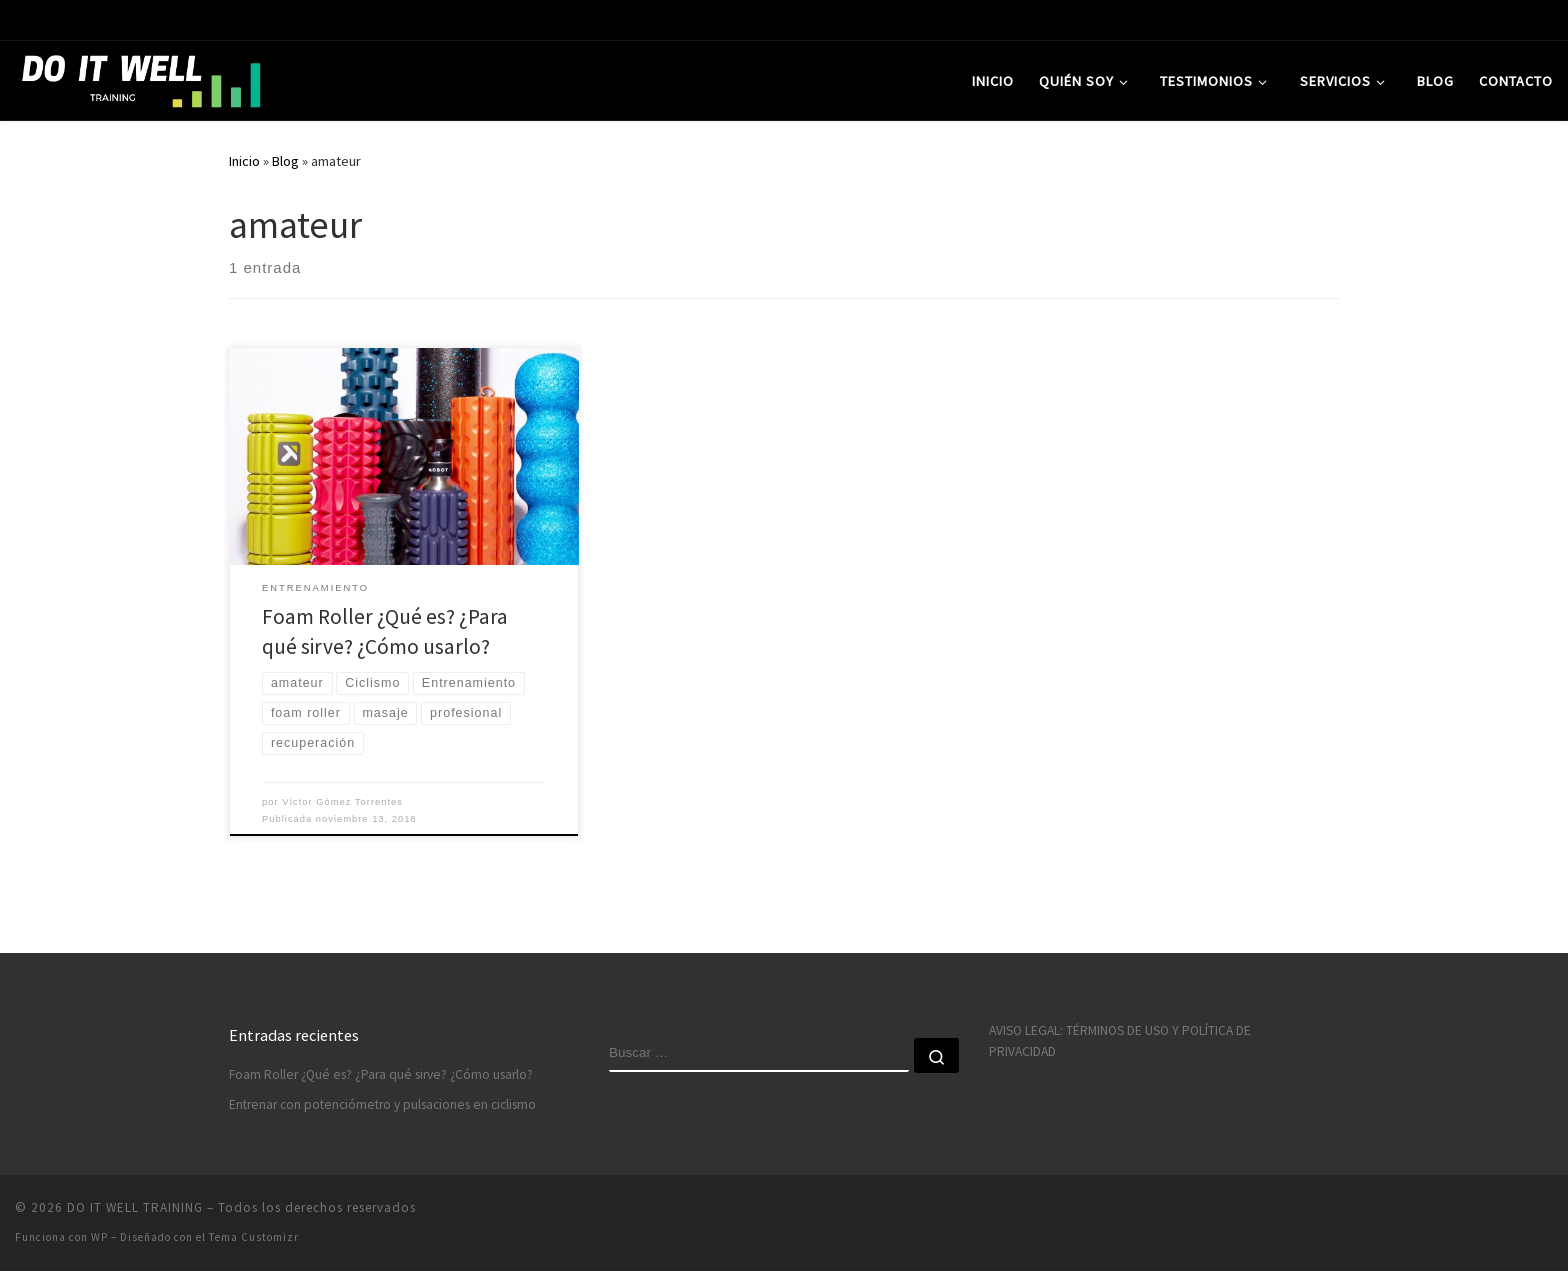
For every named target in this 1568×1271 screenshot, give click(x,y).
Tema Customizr (254, 1237)
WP (99, 1237)
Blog (285, 161)
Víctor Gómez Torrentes (342, 802)
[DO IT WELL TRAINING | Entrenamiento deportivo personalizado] (140, 77)
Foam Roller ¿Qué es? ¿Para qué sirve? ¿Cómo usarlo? (381, 1074)
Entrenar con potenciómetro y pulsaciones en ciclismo (382, 1104)
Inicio (244, 161)
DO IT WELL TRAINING (135, 1207)
